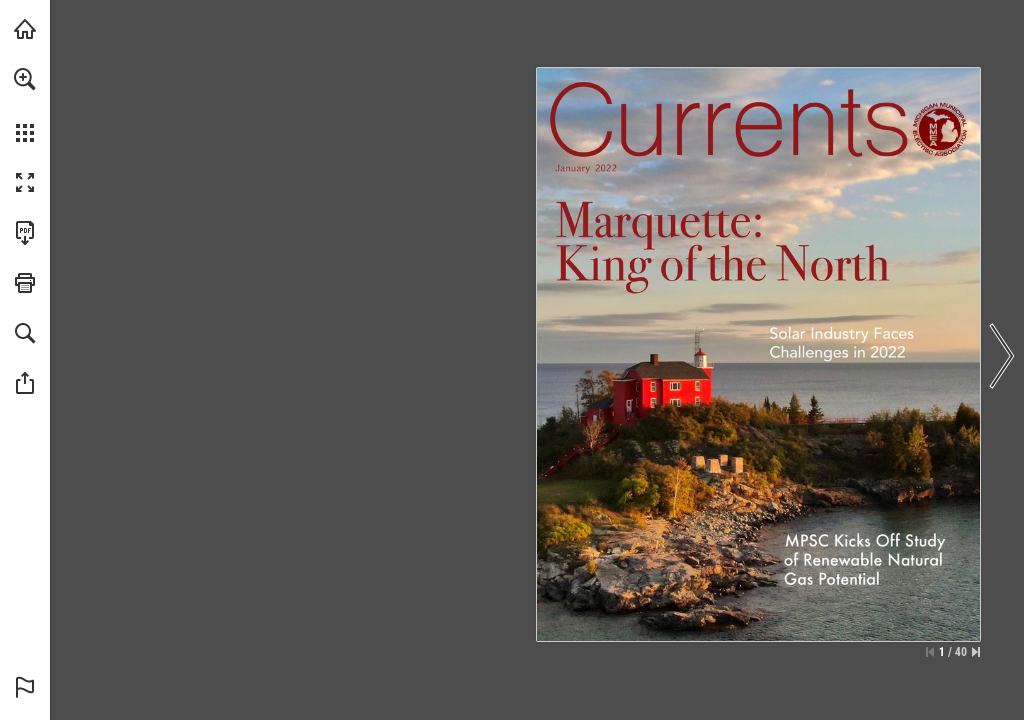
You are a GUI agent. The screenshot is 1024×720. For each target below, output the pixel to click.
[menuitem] (25, 105)
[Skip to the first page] (930, 652)
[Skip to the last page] (976, 652)
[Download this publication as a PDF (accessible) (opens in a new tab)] (25, 233)
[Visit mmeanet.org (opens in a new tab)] (25, 29)
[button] (25, 79)
